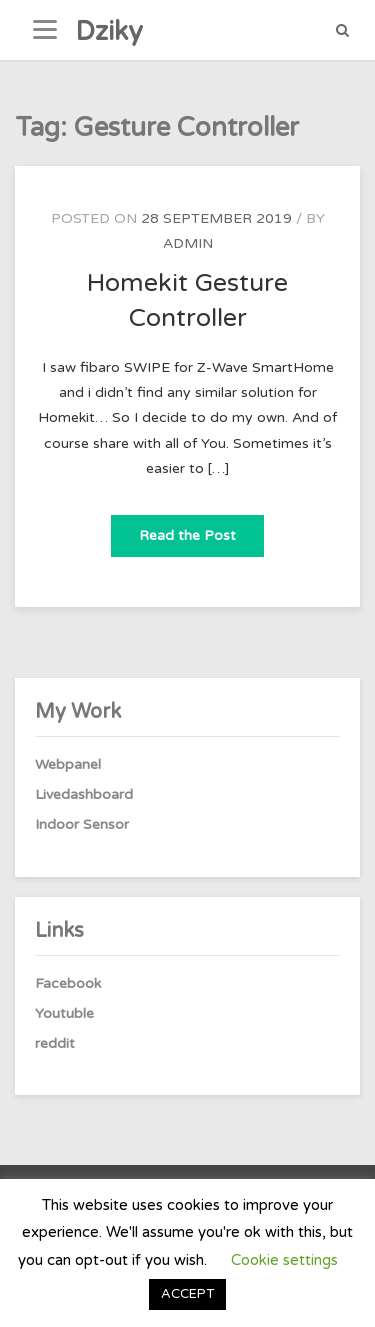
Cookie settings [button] (284, 1260)
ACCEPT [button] (187, 1294)
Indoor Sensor (82, 824)
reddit (55, 1043)
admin (188, 243)
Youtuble (64, 1013)
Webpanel (68, 764)
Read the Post (201, 529)
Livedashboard (84, 794)
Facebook (68, 983)
